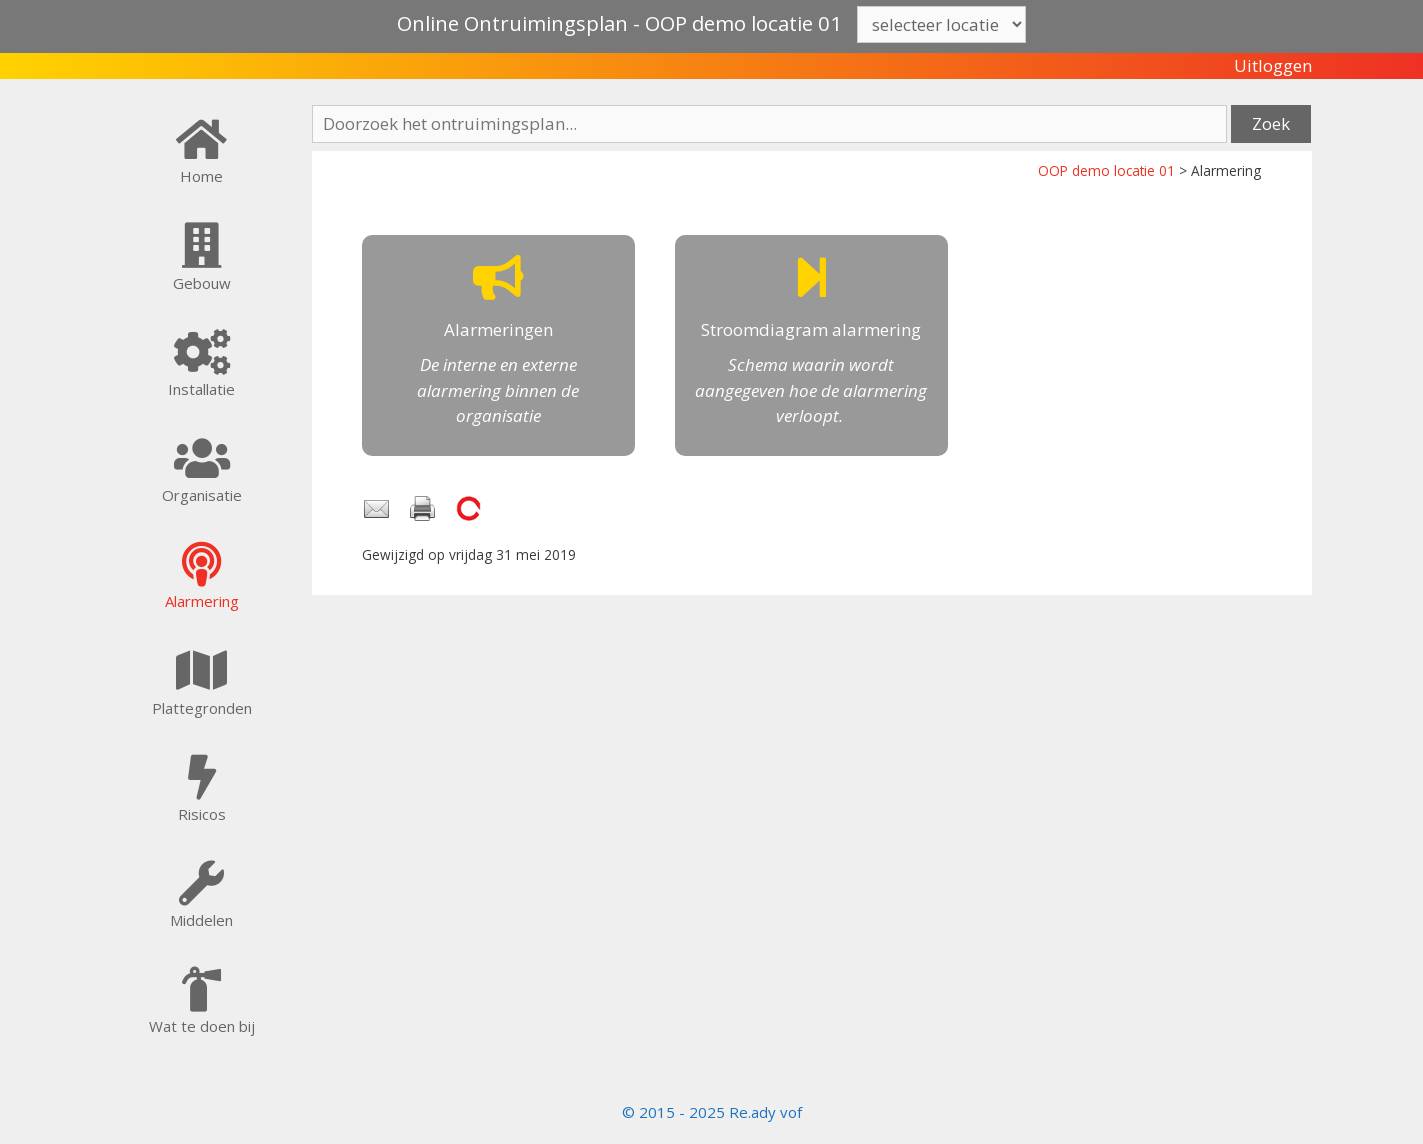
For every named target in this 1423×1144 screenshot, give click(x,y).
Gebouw (202, 283)
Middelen (201, 920)
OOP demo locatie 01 (1106, 170)
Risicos (202, 814)
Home (201, 176)
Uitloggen (1273, 65)
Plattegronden (202, 708)
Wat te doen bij (202, 1026)
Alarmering (202, 601)
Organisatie (202, 495)
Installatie (201, 389)
